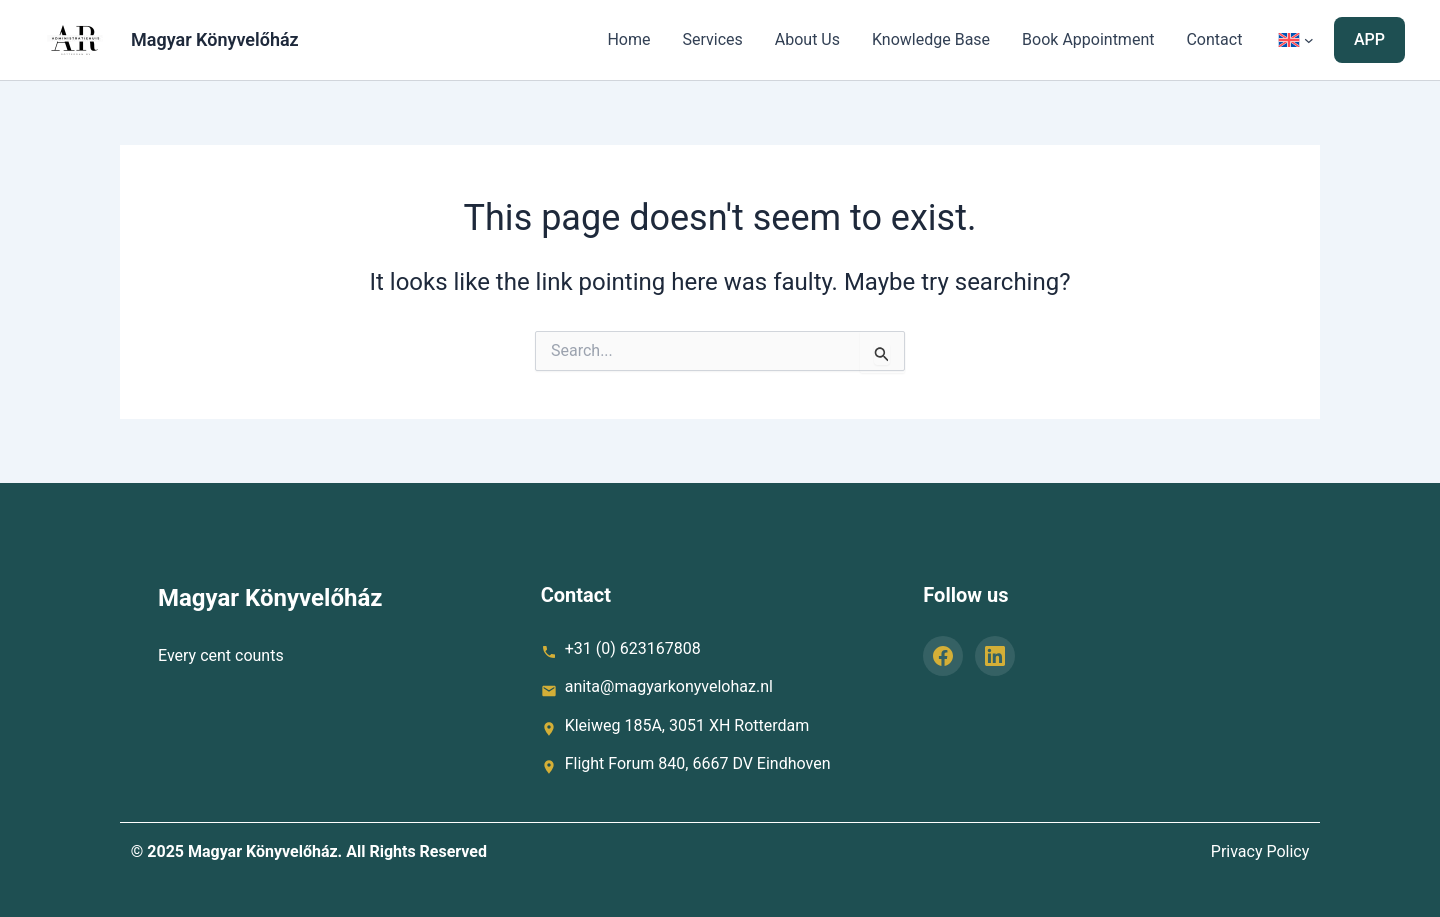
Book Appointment (1088, 39)
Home (628, 39)
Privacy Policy (1260, 851)
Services (712, 39)
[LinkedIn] (995, 656)
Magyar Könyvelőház (215, 39)
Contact (1214, 39)
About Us (807, 39)
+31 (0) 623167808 (633, 648)
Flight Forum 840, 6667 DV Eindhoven (698, 763)
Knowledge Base (931, 39)
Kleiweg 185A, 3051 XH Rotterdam (687, 725)
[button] (1369, 40)
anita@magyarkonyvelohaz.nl (669, 686)
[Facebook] (943, 656)
